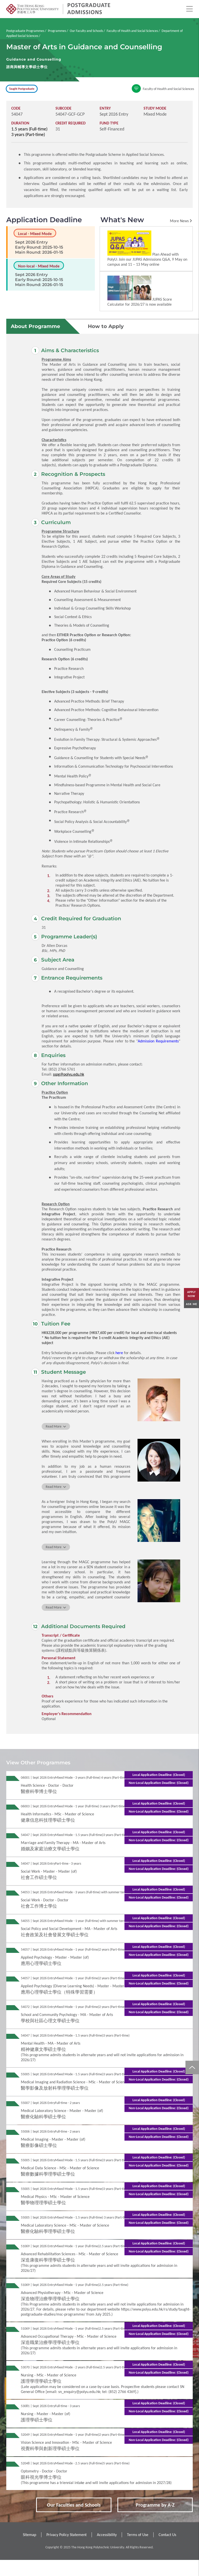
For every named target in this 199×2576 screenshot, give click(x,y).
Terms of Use (137, 2534)
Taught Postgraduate (21, 88)
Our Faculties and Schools (74, 2505)
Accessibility (107, 2534)
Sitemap (29, 2534)
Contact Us (167, 2534)
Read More (54, 1426)
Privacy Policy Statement (66, 2534)
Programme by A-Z (155, 2505)
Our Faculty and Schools (86, 31)
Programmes (57, 31)
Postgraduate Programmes (25, 31)
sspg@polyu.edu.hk (68, 1074)
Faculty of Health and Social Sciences (132, 31)
